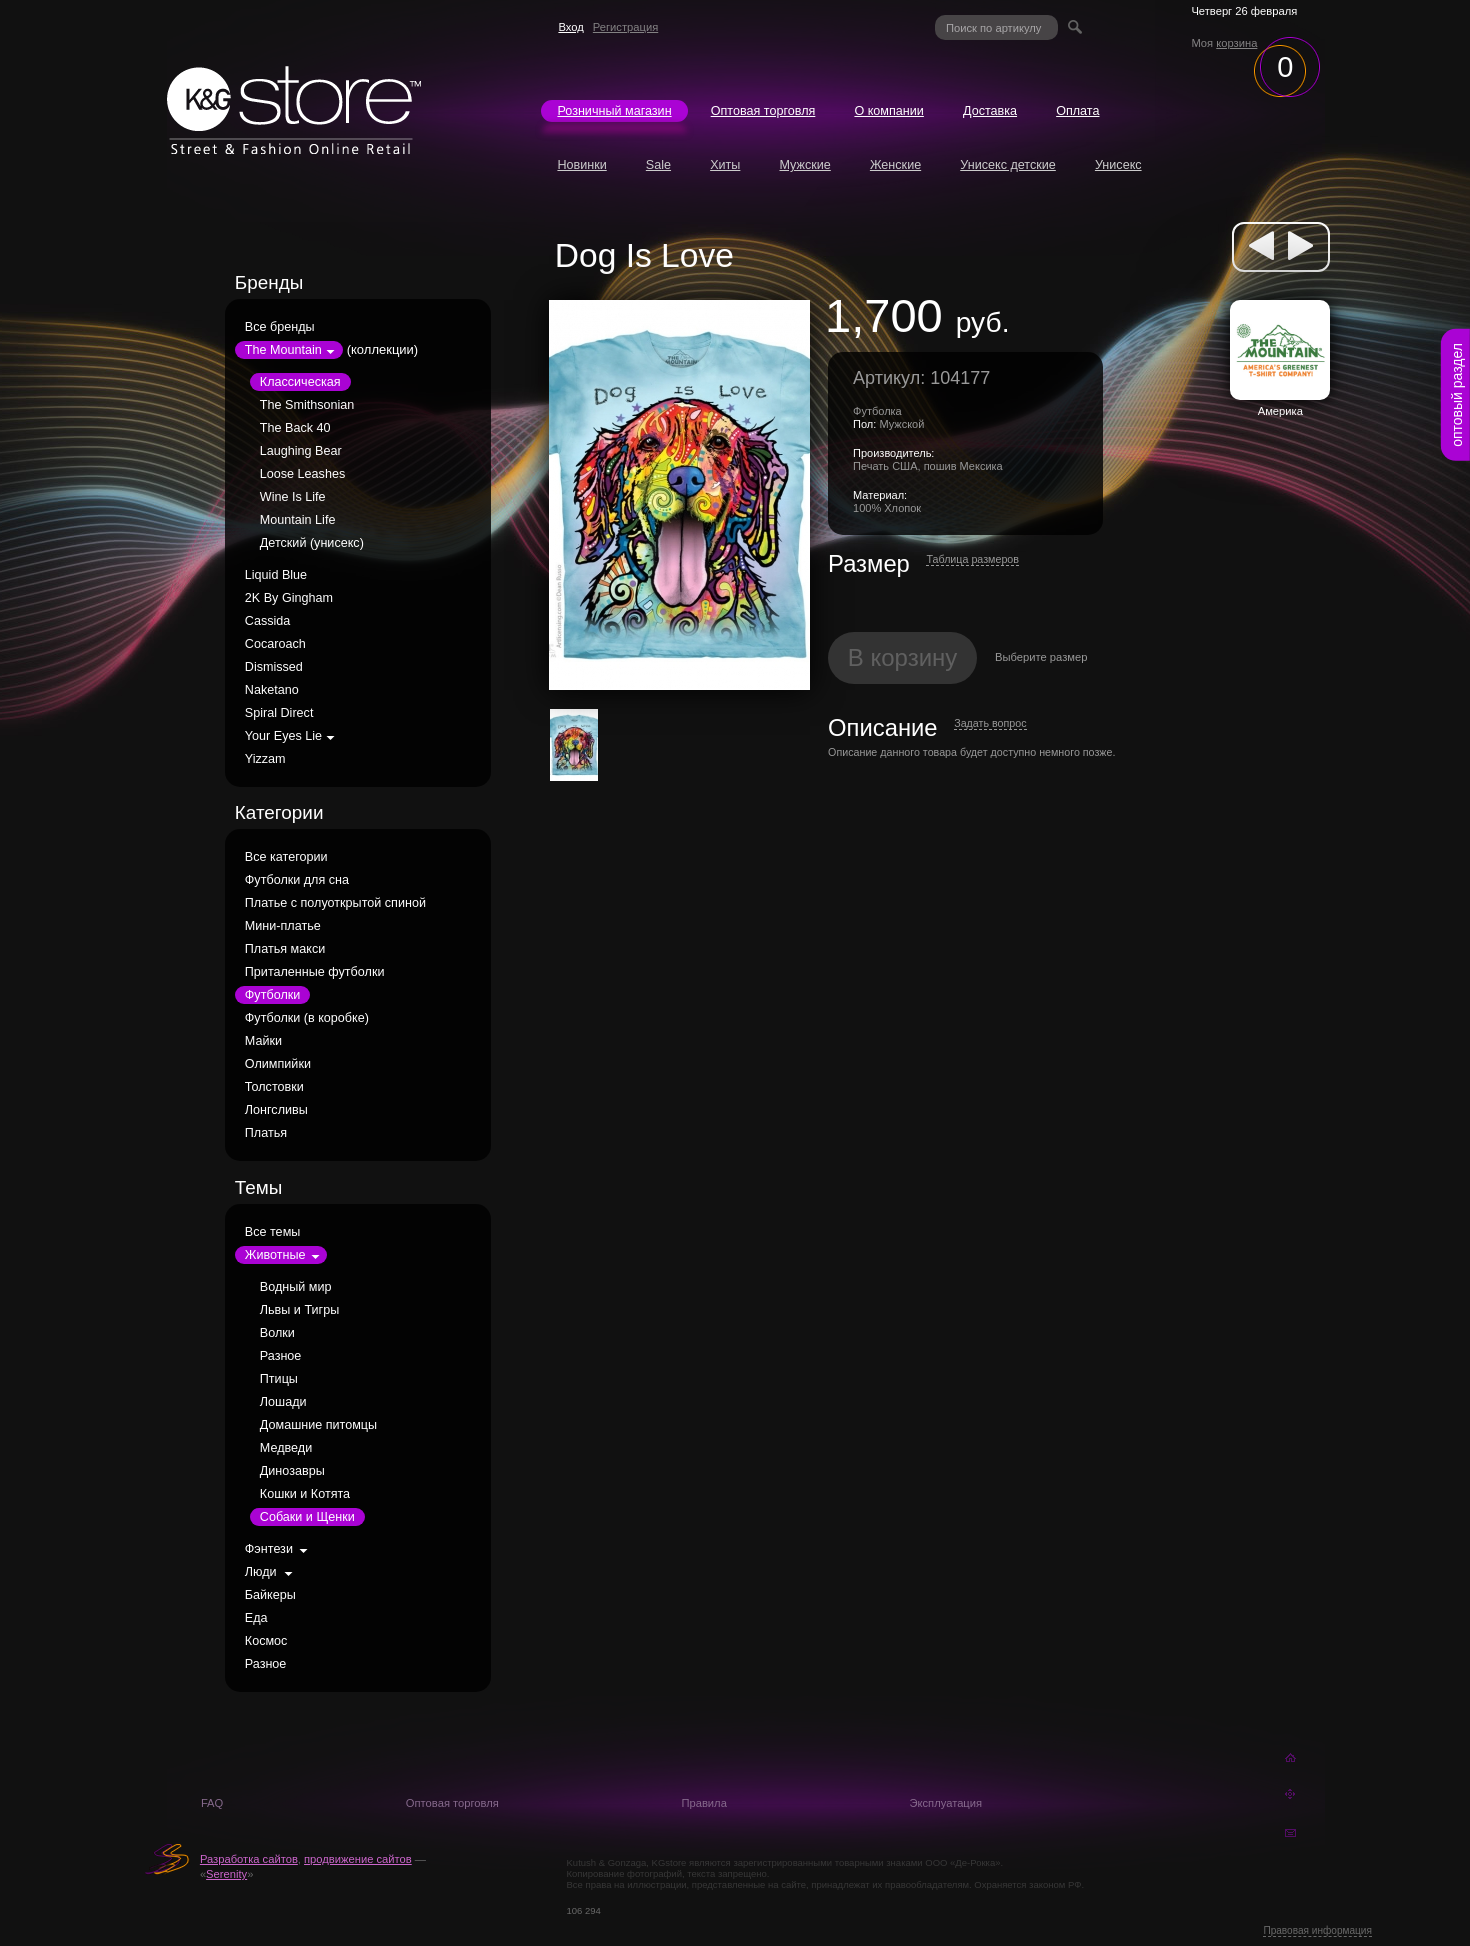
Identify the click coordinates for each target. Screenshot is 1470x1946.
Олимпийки (278, 1064)
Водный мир (296, 1287)
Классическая (300, 382)
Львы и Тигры (299, 1310)
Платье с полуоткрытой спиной (335, 903)
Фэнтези (269, 1549)
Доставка (990, 111)
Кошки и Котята (305, 1494)
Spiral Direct (279, 713)
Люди (261, 1572)
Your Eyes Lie (283, 736)
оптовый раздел (1457, 395)
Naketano (272, 690)
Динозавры (292, 1471)
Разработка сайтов (249, 1859)
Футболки (272, 995)
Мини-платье (283, 926)
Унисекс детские (1008, 165)
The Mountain (283, 350)
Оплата (1077, 111)
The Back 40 (295, 428)
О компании (888, 111)
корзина (1236, 43)
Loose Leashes (302, 474)
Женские (895, 165)
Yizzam (265, 759)
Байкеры (270, 1595)
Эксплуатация (945, 1803)
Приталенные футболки (315, 972)
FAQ (212, 1803)
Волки (277, 1333)
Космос (266, 1641)
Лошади (283, 1402)
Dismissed (274, 667)
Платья (266, 1133)
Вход (570, 27)
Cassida (268, 621)
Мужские (804, 165)
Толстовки (274, 1087)
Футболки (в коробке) (307, 1018)
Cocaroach (275, 644)
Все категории (286, 857)
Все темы (273, 1232)
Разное (281, 1356)
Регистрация (625, 27)
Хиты (725, 165)
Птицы (279, 1379)
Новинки (581, 165)
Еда (256, 1618)
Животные (275, 1255)
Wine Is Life (293, 497)
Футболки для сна (297, 880)
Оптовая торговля (763, 111)
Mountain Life (298, 520)
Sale (658, 165)
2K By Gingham (289, 598)
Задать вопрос (990, 723)
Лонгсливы (276, 1110)
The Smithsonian (307, 405)
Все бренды (280, 327)
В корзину (903, 657)
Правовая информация (1317, 1930)
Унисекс (1118, 165)
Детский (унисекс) (312, 543)
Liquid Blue (276, 575)
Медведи (286, 1448)
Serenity (226, 1874)
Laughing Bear (301, 451)
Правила (703, 1803)
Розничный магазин (614, 111)
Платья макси (285, 949)
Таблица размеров (972, 559)
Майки (263, 1041)
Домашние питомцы (318, 1425)
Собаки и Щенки (307, 1517)
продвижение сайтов (358, 1859)
